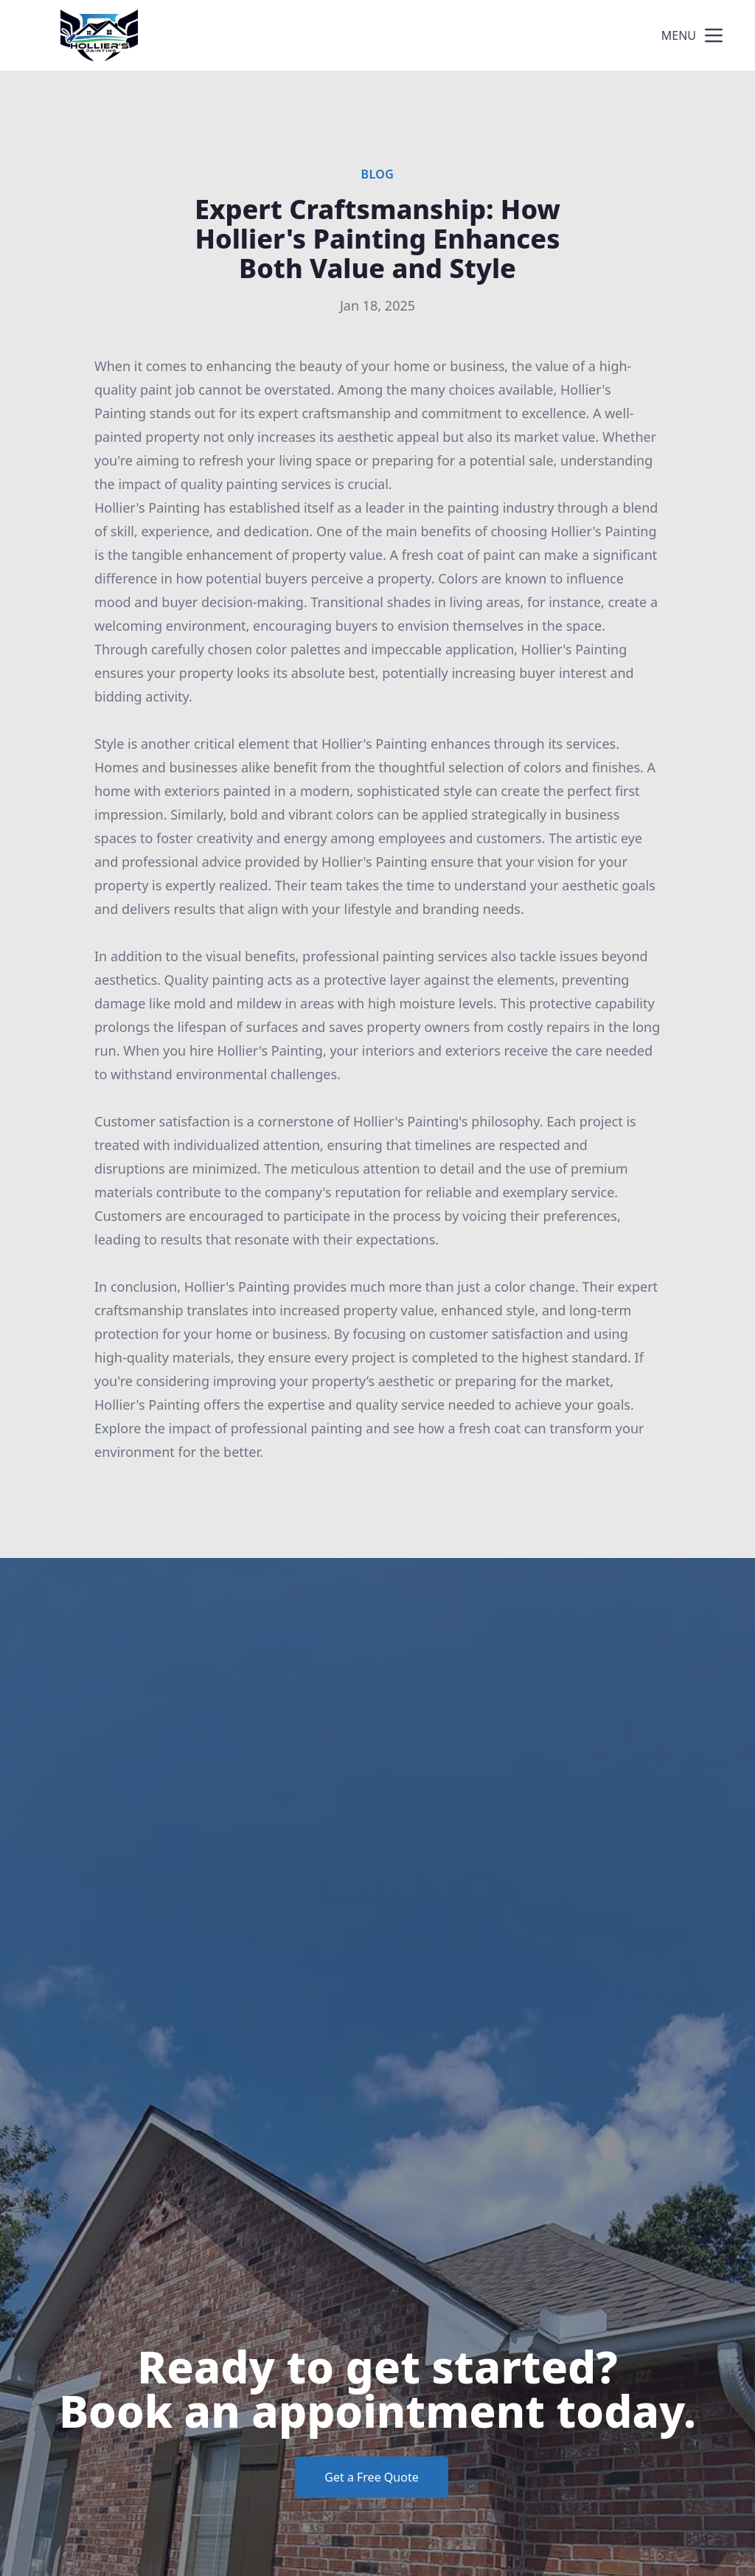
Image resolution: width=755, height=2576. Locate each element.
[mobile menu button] (713, 35)
